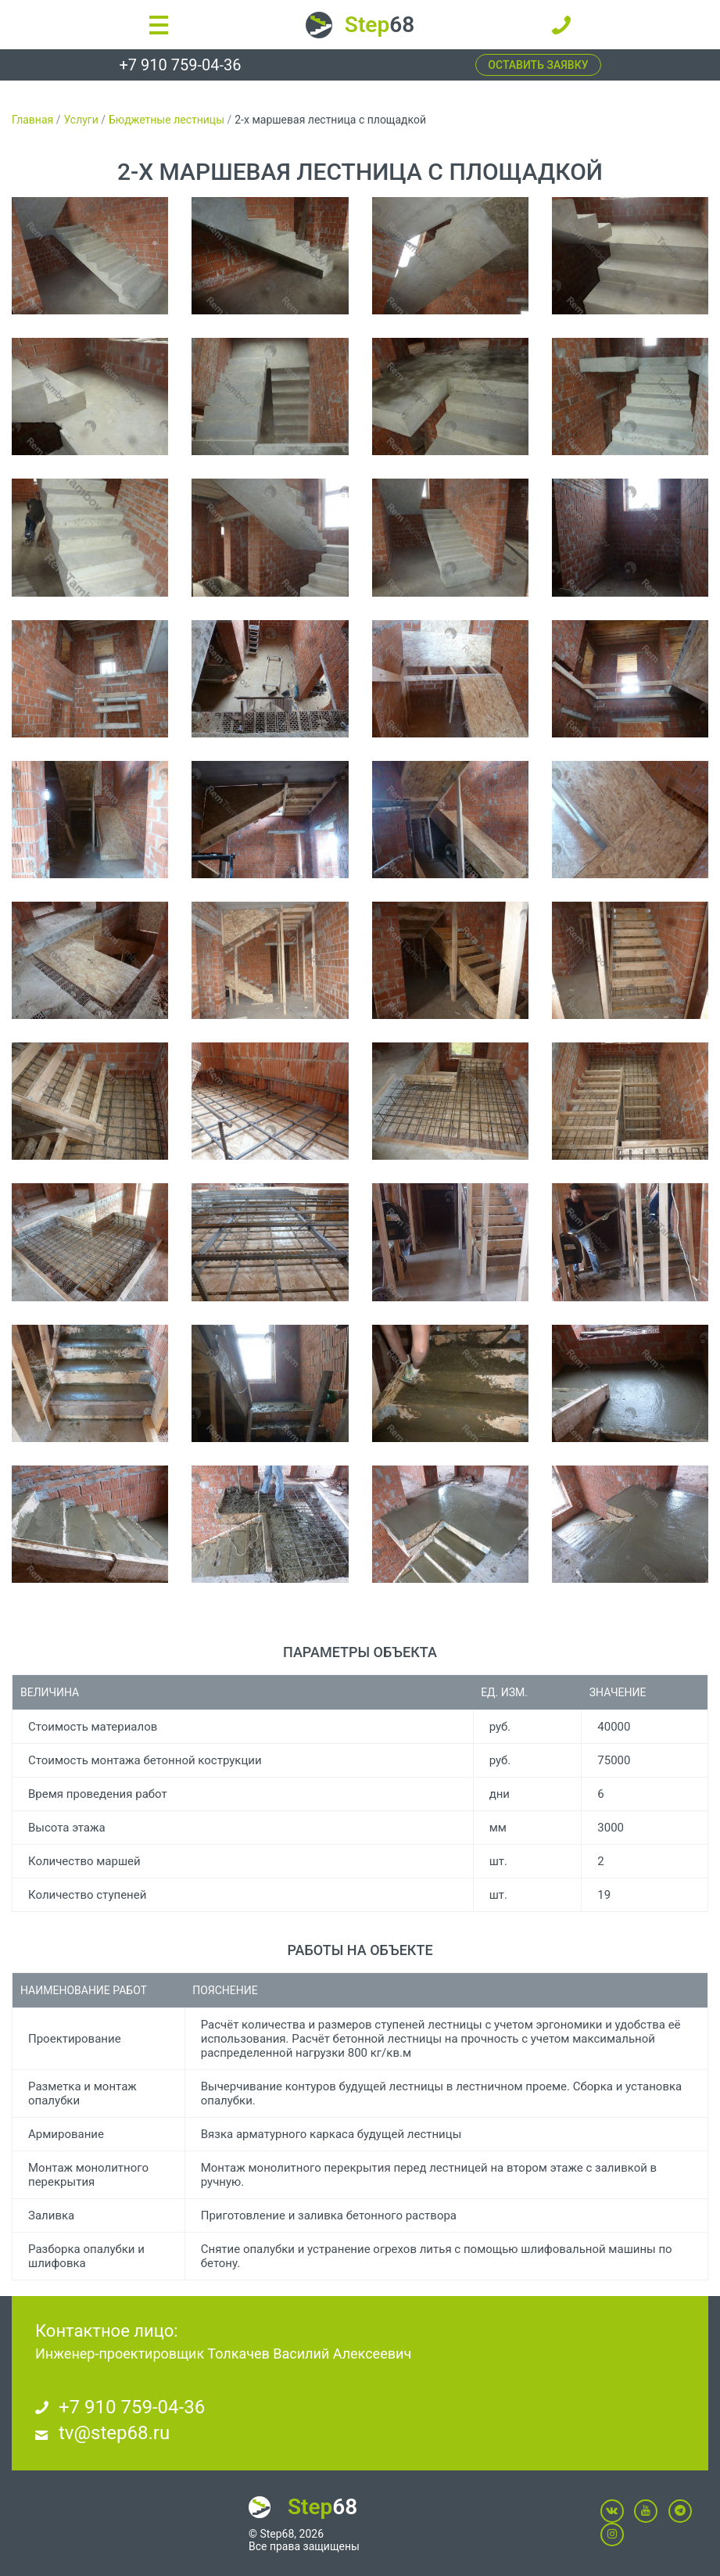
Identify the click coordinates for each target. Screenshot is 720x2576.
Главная (32, 119)
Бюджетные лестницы (166, 119)
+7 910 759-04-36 (180, 65)
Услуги (80, 119)
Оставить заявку (538, 65)
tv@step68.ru (114, 2433)
